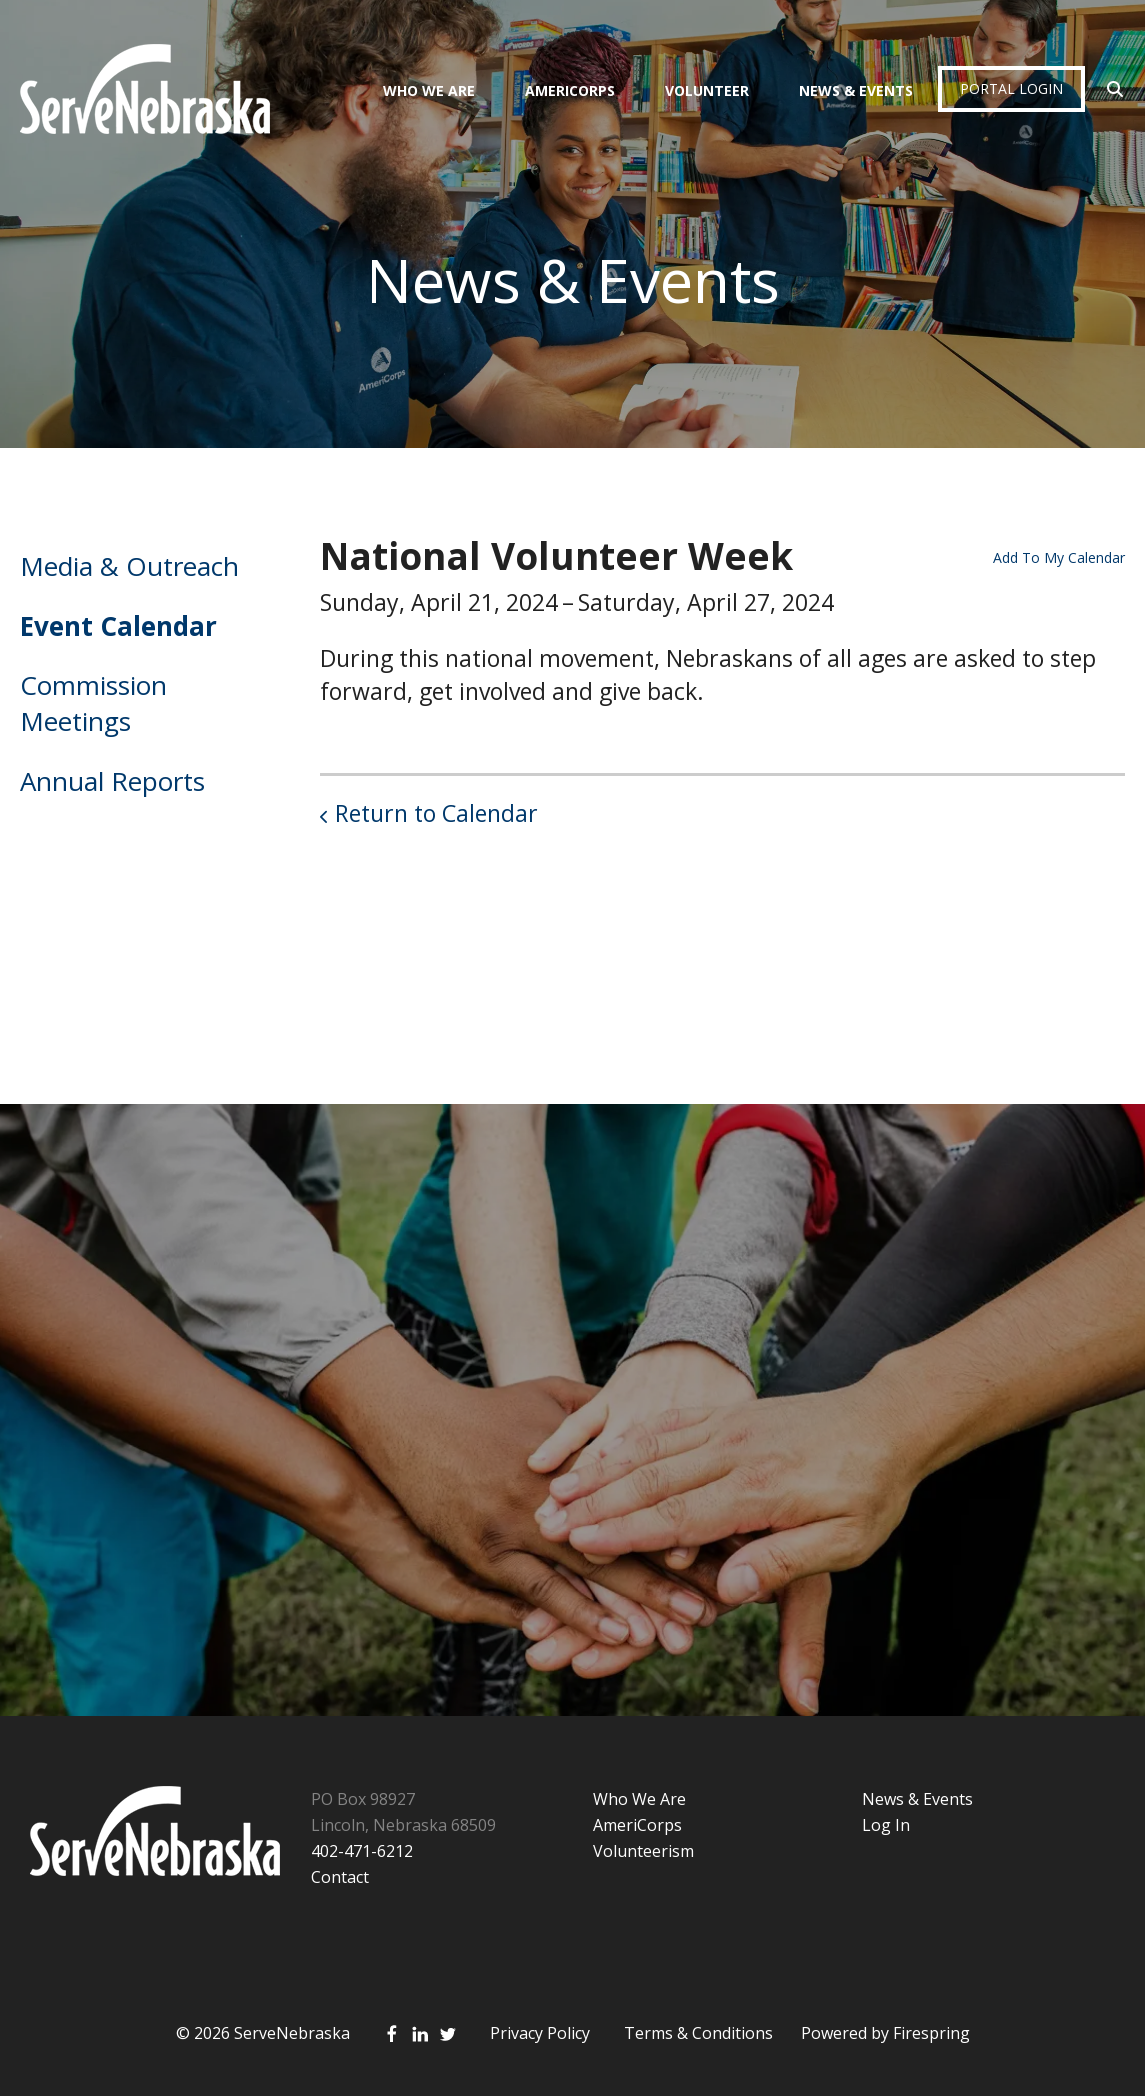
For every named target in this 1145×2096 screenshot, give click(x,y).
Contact (340, 1877)
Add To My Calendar (1059, 557)
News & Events (856, 90)
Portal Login (1011, 88)
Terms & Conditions (698, 2033)
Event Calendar (118, 626)
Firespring (931, 2033)
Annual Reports (112, 781)
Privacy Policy (540, 2033)
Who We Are (429, 90)
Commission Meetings (93, 703)
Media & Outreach (129, 566)
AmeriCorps (570, 90)
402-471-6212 (362, 1851)
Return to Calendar (436, 813)
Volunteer (707, 90)
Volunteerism (643, 1851)
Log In (886, 1825)
